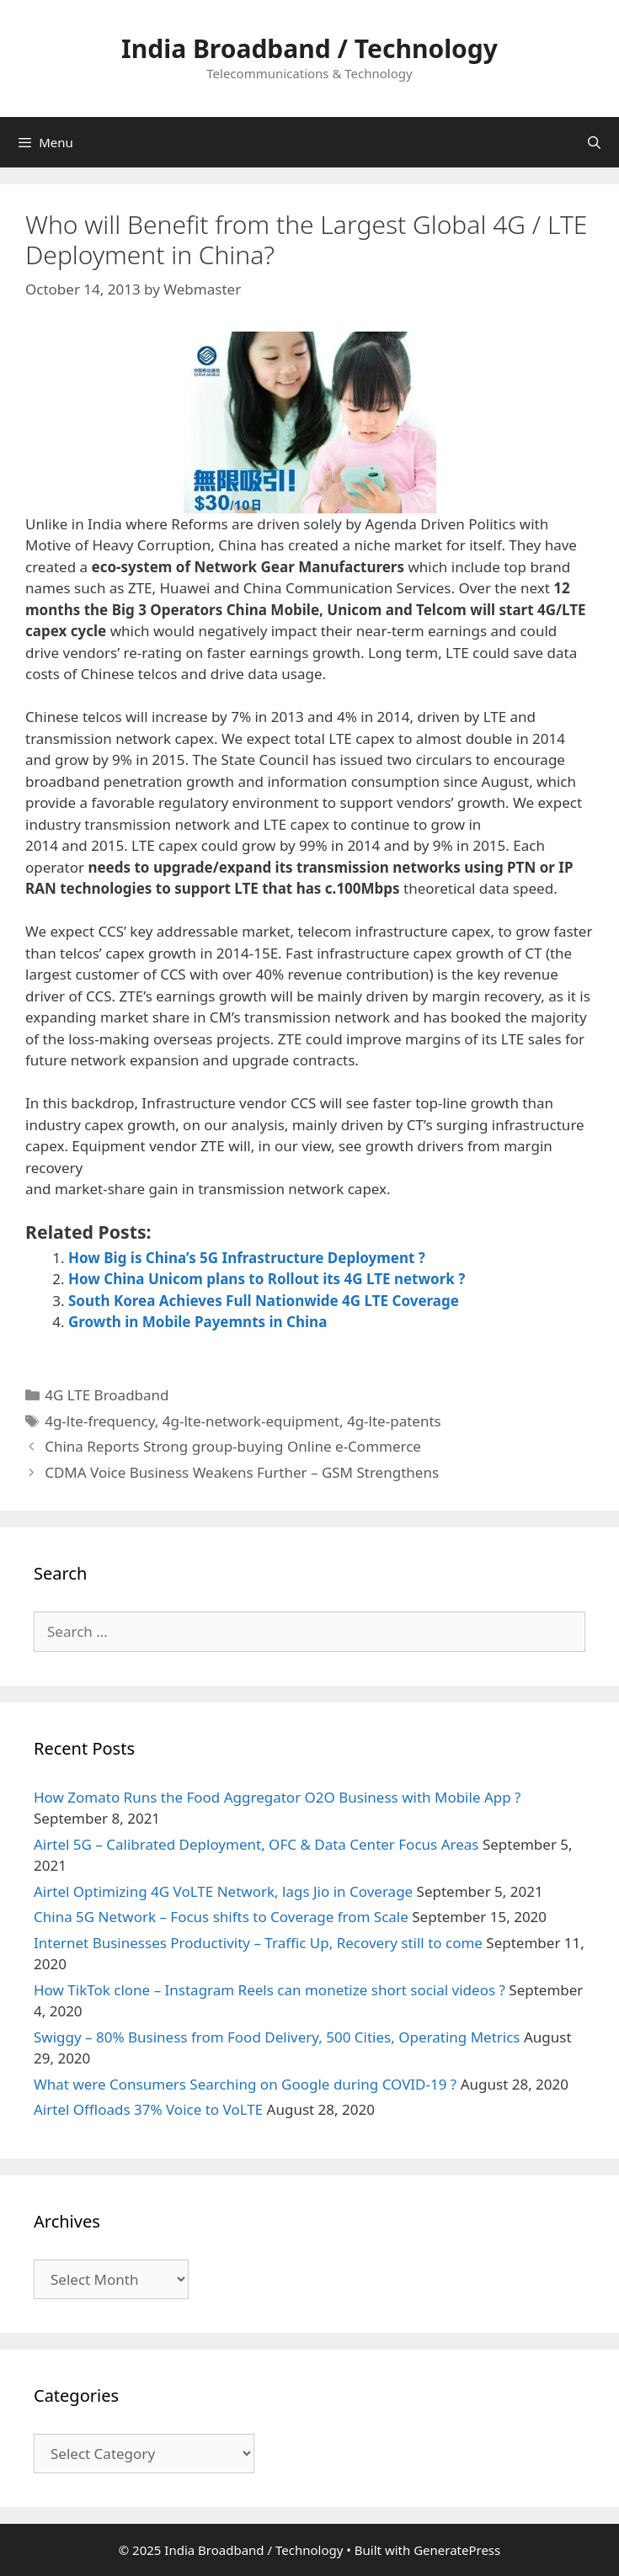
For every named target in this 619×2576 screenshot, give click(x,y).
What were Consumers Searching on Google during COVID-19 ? (245, 2084)
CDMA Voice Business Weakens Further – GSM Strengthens (242, 1472)
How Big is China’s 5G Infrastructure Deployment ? (246, 1257)
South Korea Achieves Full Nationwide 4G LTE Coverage (263, 1300)
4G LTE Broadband (106, 1395)
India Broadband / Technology (309, 48)
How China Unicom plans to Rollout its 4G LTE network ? (266, 1278)
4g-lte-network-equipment (251, 1421)
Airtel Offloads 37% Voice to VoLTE (148, 2109)
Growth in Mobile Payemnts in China (197, 1321)
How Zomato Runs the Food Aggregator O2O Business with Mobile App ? (277, 1797)
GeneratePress (457, 2549)
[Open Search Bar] (594, 142)
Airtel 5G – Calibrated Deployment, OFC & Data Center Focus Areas (256, 1844)
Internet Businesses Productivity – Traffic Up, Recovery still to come (258, 1942)
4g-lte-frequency (100, 1421)
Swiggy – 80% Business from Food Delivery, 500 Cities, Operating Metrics (277, 2037)
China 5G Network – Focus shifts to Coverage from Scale (221, 1916)
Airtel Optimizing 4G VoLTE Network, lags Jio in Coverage (223, 1891)
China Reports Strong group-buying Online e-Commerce (233, 1446)
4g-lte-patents (394, 1421)
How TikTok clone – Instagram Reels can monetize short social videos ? (269, 1990)
